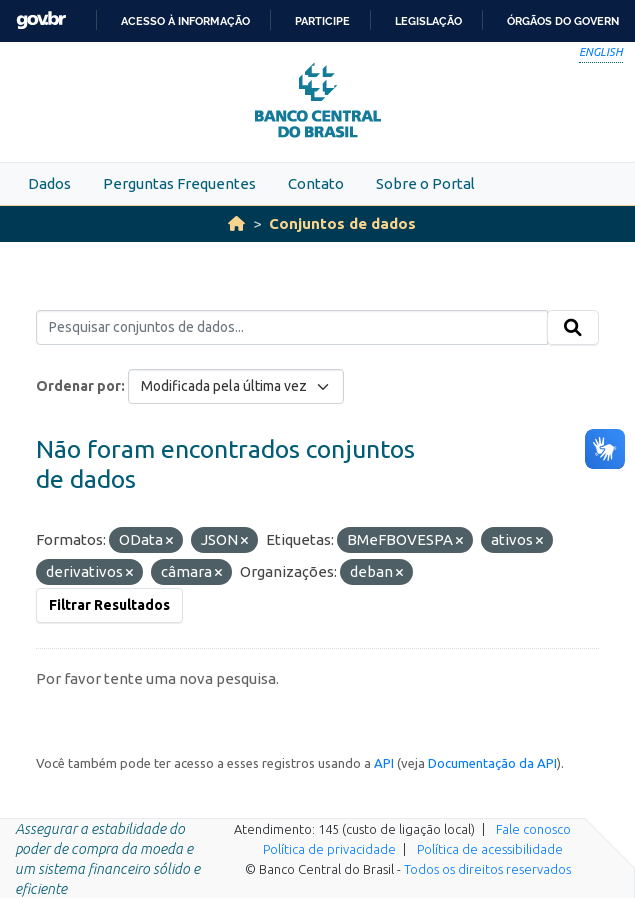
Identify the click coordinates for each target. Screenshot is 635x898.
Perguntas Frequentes (179, 183)
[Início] (236, 223)
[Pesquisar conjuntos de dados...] (292, 328)
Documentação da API (492, 763)
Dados (49, 183)
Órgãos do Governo (567, 21)
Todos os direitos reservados (487, 869)
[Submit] (573, 328)
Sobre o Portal (425, 183)
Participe (322, 21)
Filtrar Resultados (109, 605)
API (384, 763)
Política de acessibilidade (490, 849)
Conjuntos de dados (342, 223)
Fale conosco (533, 829)
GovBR (41, 20)
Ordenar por (78, 386)
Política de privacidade (329, 849)
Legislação (428, 21)
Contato (316, 183)
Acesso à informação (185, 21)
